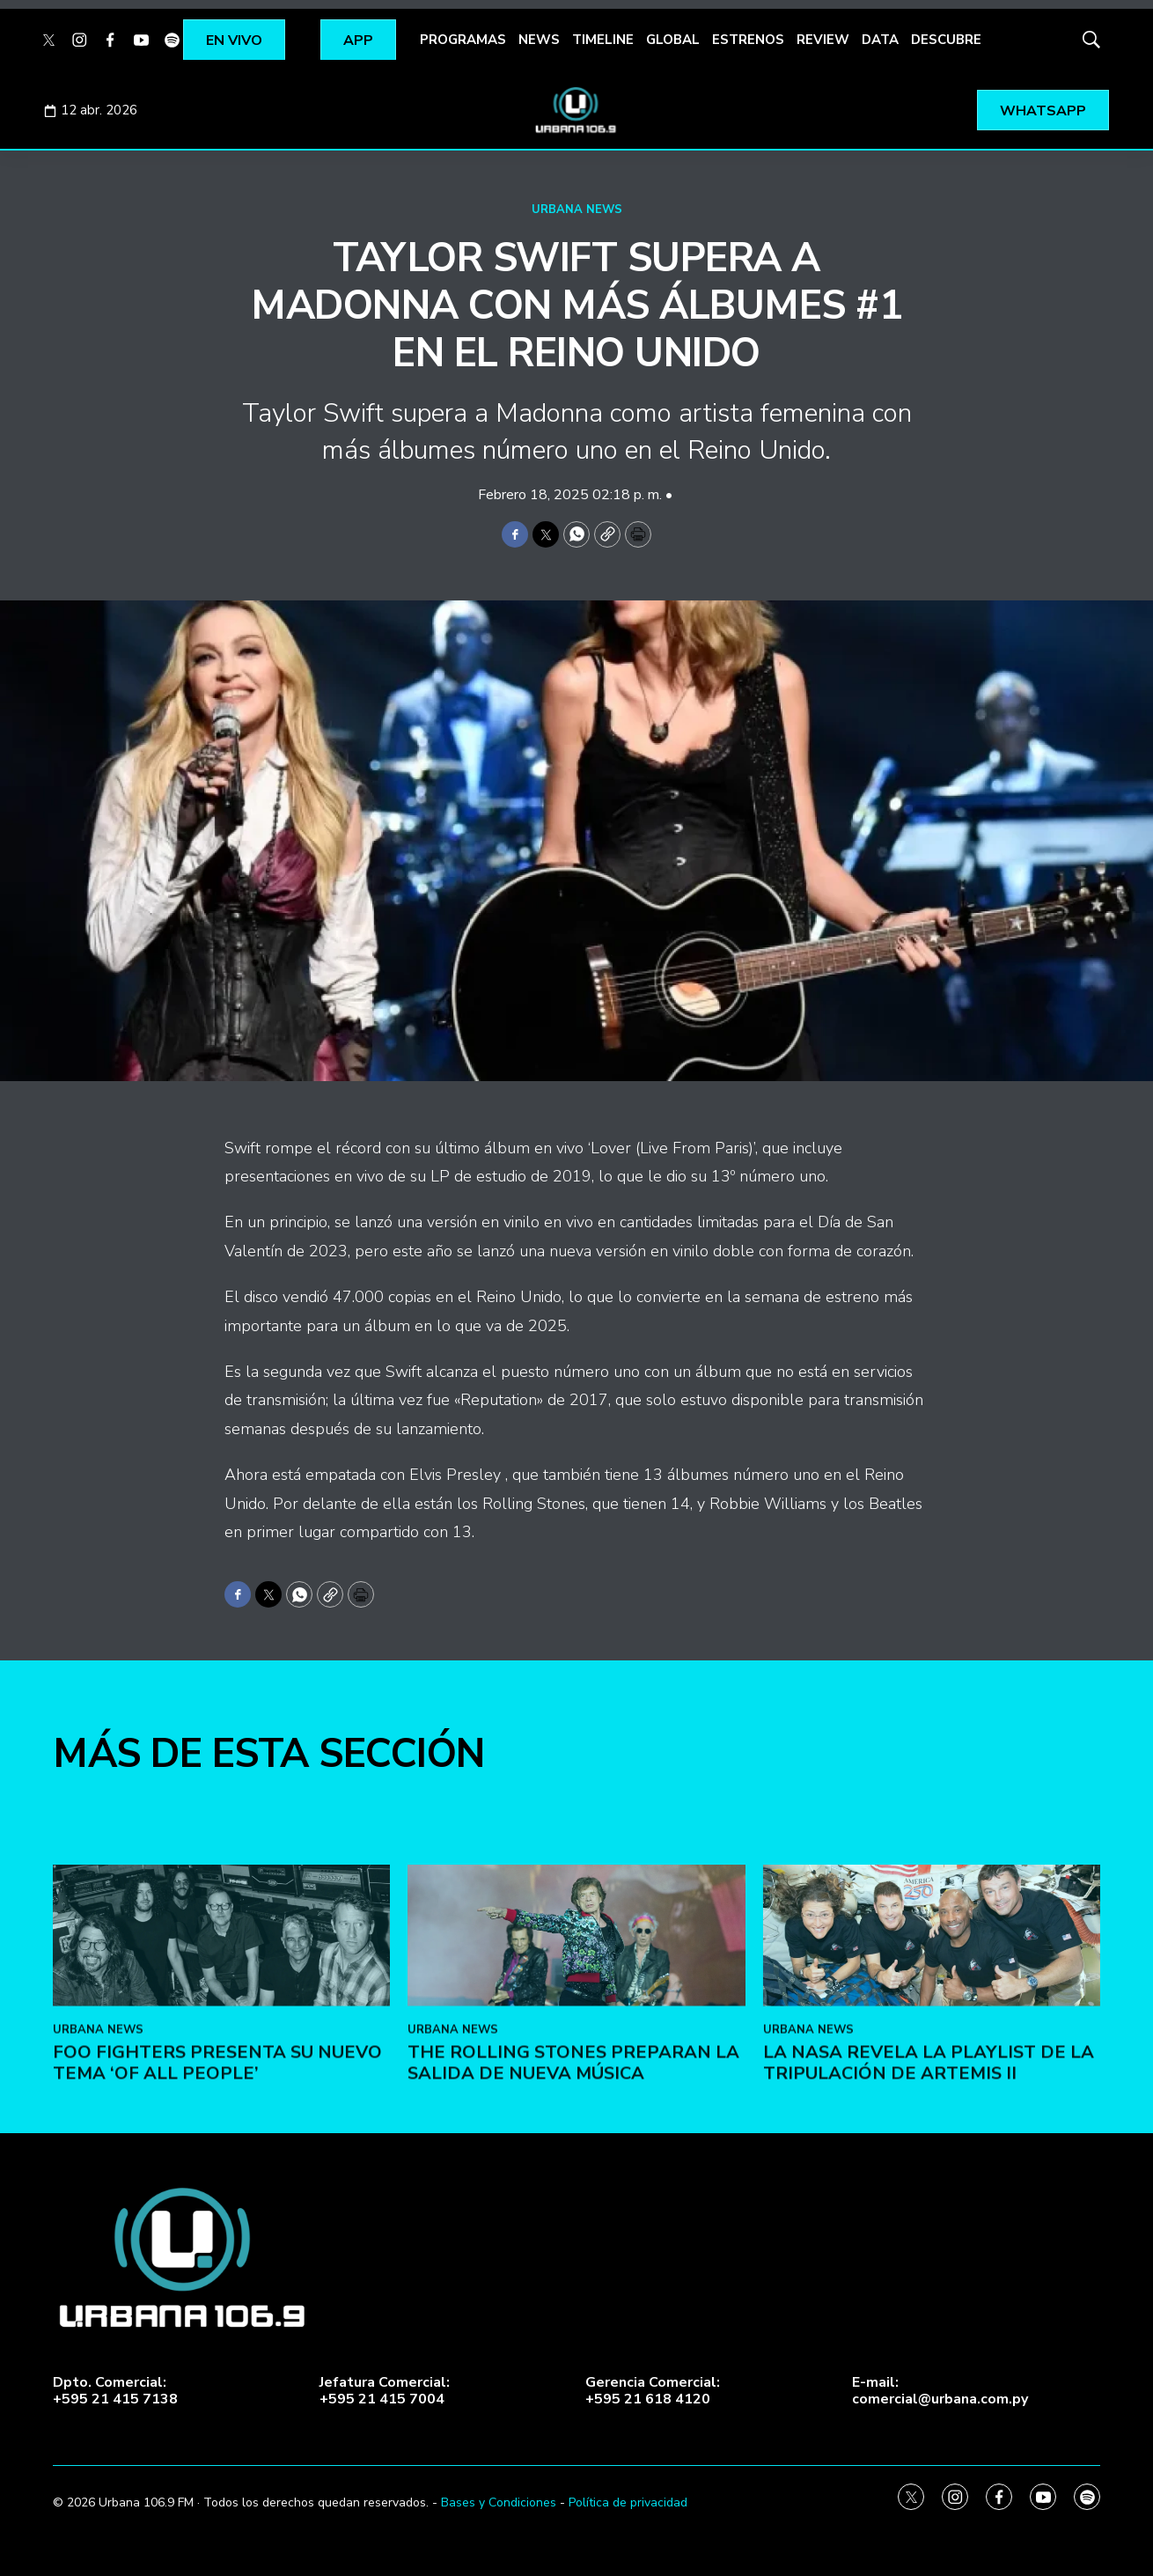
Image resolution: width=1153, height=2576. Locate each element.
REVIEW (823, 39)
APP (358, 40)
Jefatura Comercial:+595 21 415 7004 (384, 2391)
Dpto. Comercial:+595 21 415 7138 (115, 2391)
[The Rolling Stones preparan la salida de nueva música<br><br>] (576, 2125)
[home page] (576, 110)
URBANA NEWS (577, 209)
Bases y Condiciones (498, 2502)
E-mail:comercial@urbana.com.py (940, 2391)
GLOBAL (673, 39)
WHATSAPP (1043, 111)
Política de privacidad (628, 2502)
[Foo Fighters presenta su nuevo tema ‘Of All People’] (221, 2125)
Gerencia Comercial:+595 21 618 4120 (652, 2391)
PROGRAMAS (463, 39)
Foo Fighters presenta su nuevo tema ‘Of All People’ (217, 2252)
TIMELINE (603, 39)
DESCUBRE (946, 39)
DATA (880, 39)
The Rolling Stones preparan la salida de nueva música (573, 2252)
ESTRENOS (748, 39)
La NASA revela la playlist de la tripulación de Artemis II (928, 2252)
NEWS (539, 39)
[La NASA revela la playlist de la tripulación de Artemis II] (931, 2125)
